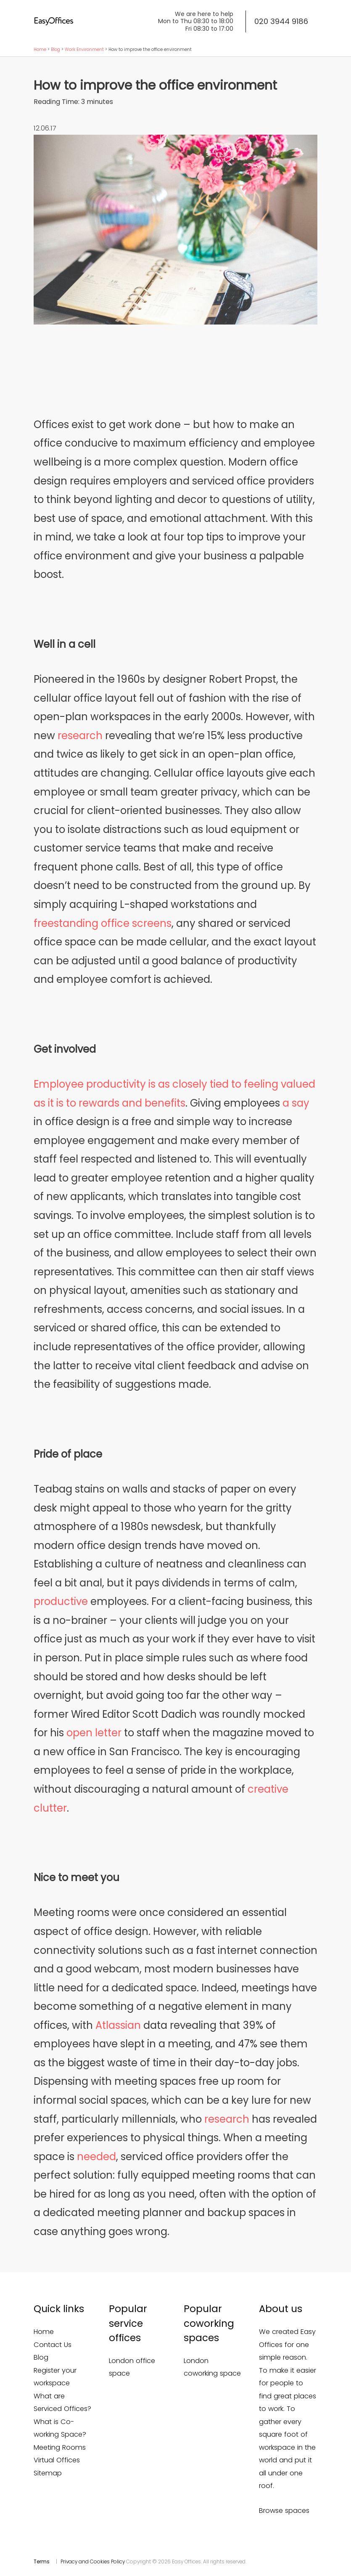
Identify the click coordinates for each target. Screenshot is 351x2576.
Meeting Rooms (60, 2447)
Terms (42, 2561)
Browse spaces (284, 2510)
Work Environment (84, 49)
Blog (55, 49)
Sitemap (48, 2473)
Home (40, 49)
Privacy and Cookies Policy (93, 2561)
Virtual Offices (57, 2460)
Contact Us (52, 2345)
